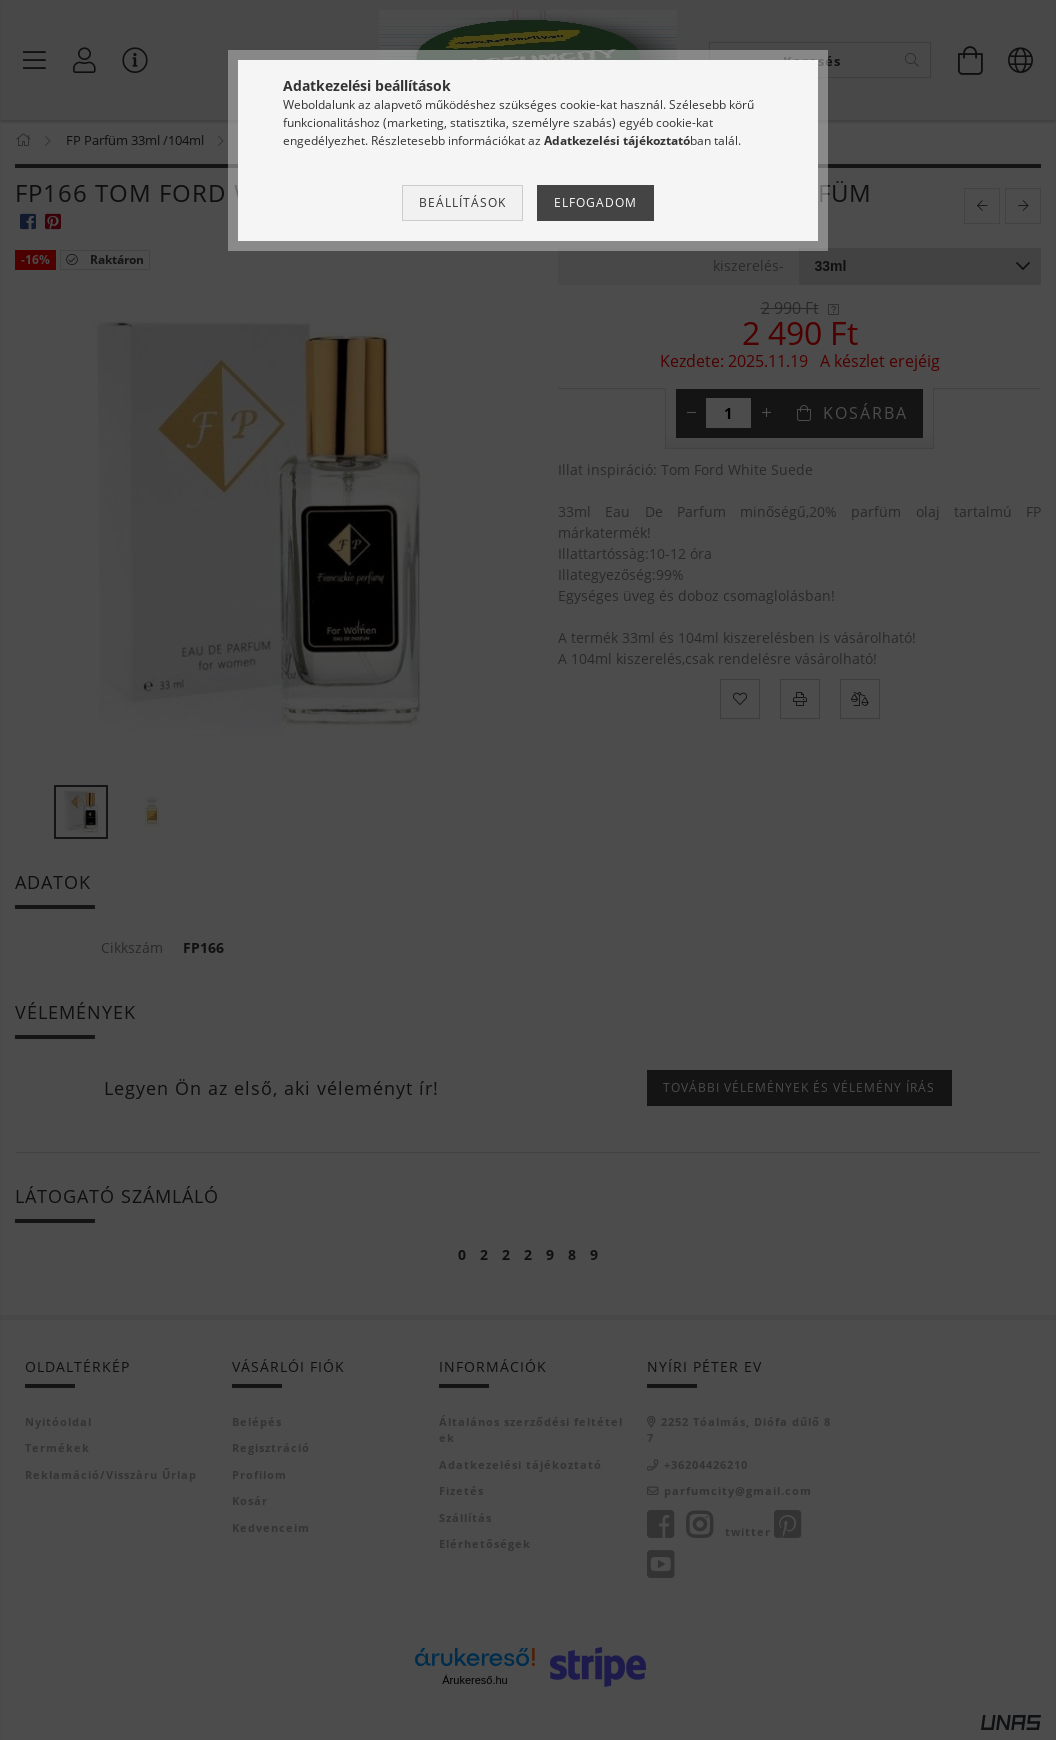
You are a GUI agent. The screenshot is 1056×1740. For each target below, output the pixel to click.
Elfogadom (595, 202)
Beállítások (462, 202)
